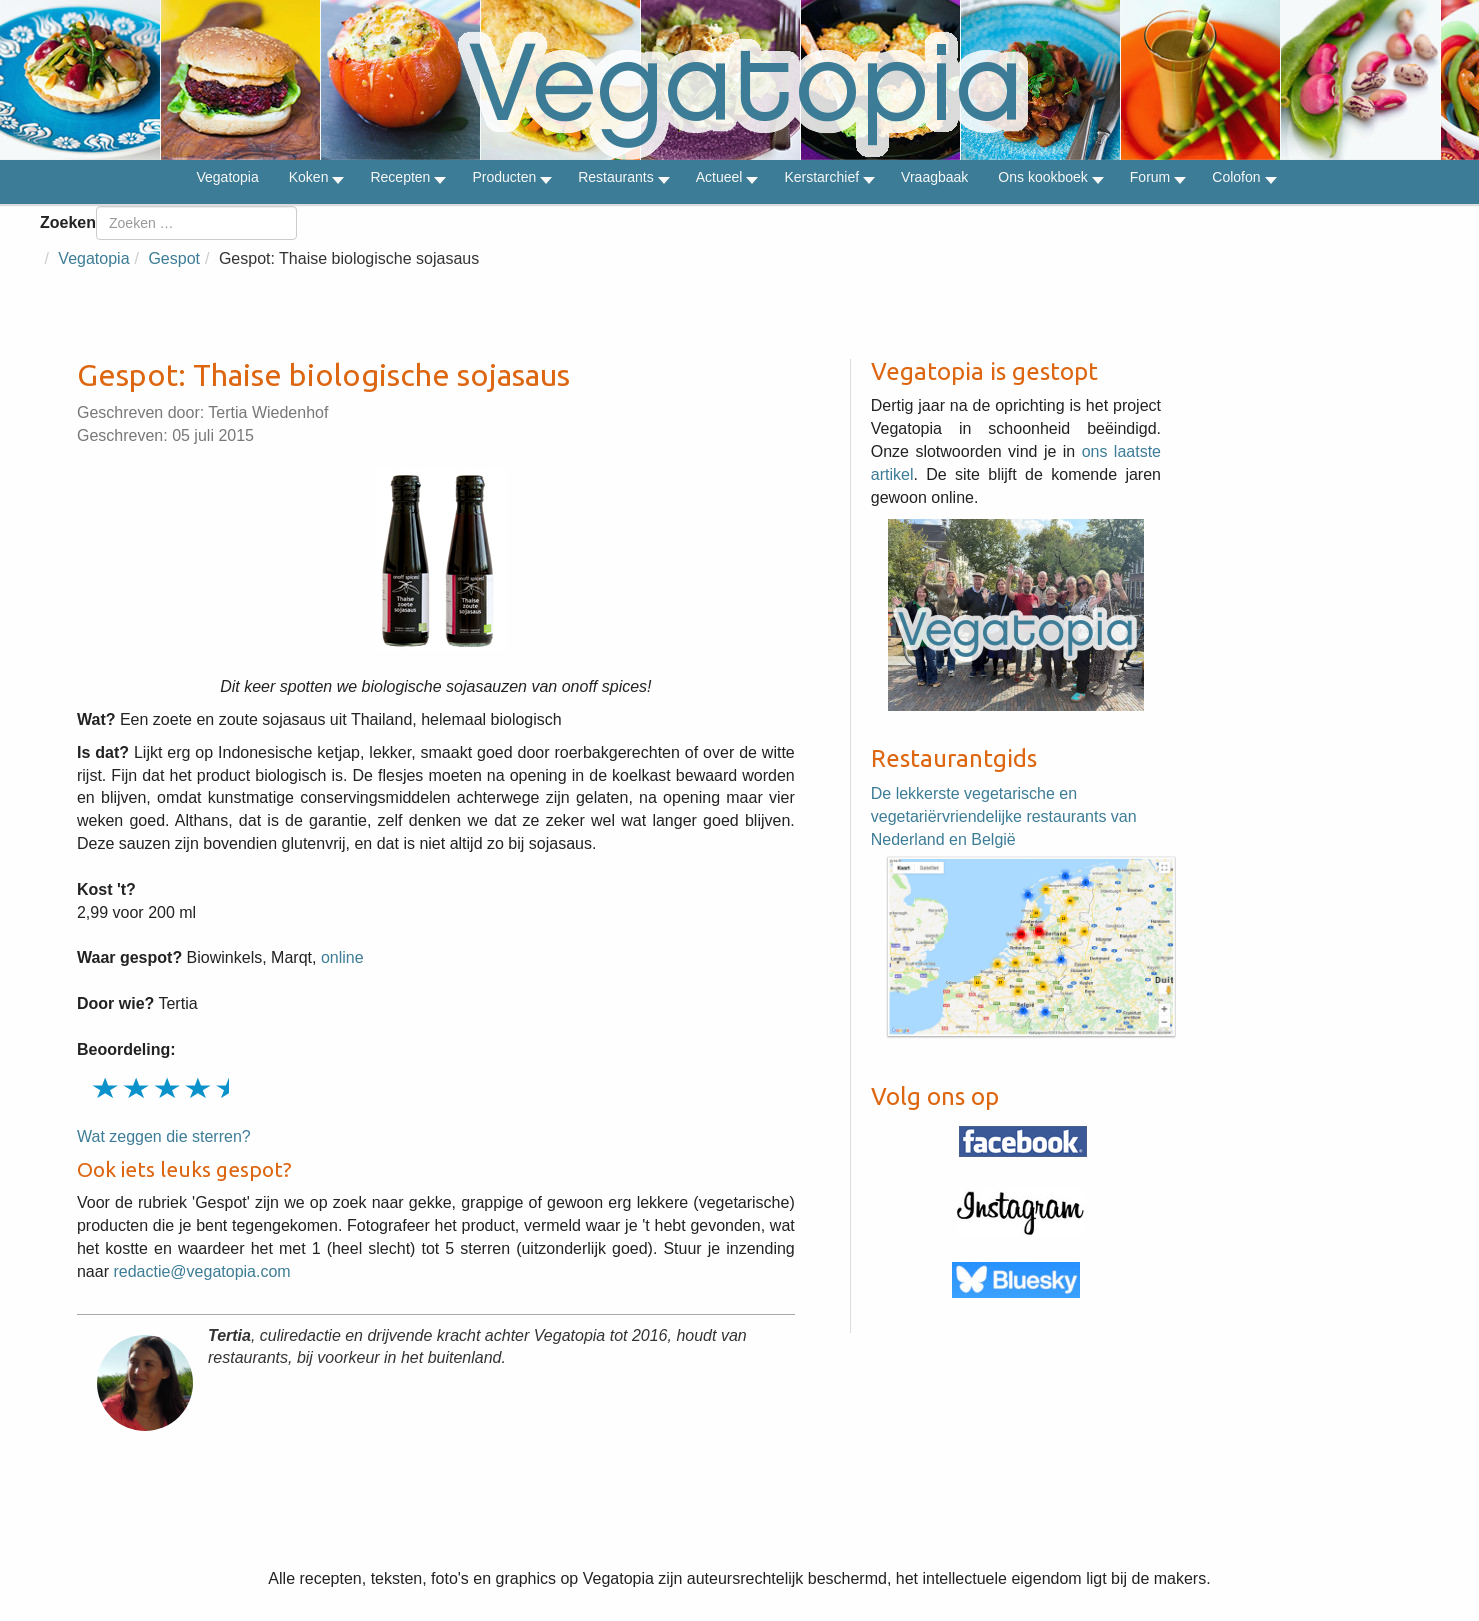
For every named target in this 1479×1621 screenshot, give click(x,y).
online (342, 957)
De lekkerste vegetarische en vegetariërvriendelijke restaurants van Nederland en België (1004, 816)
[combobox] (196, 223)
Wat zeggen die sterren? (164, 1136)
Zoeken (68, 222)
